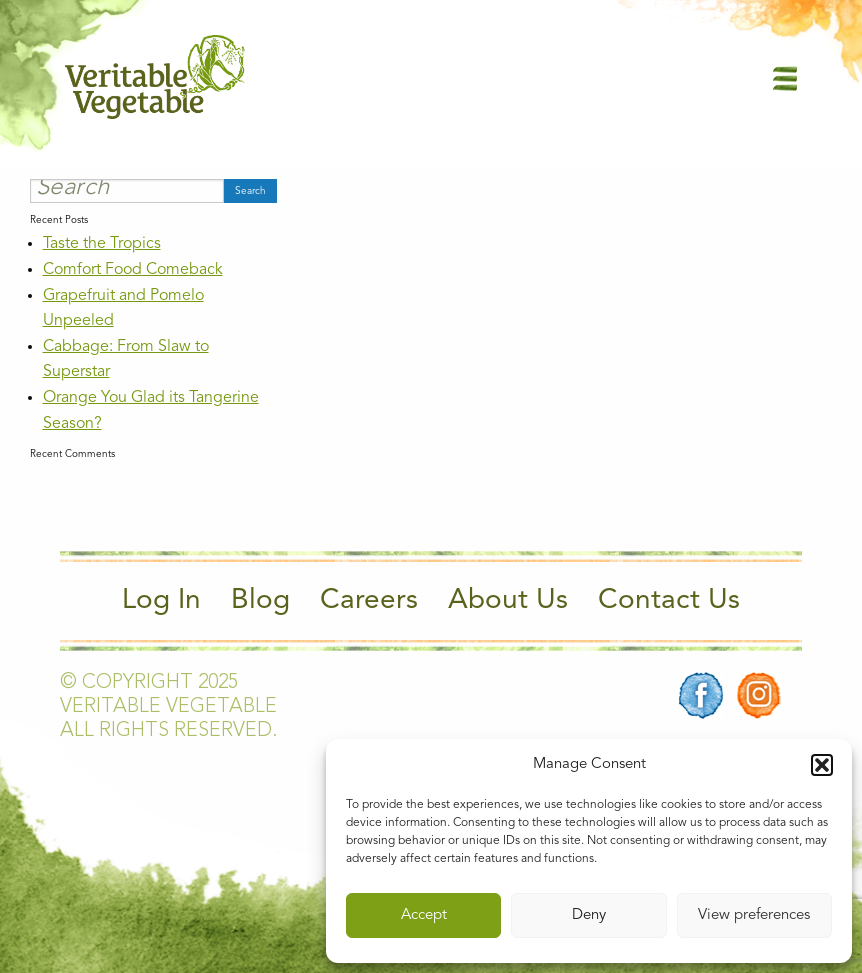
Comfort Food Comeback (133, 270)
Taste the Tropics (102, 244)
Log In (161, 601)
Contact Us (669, 601)
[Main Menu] (785, 77)
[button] (822, 765)
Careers (369, 601)
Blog (260, 601)
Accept (424, 915)
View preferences (754, 915)
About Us (508, 601)
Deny (589, 915)
